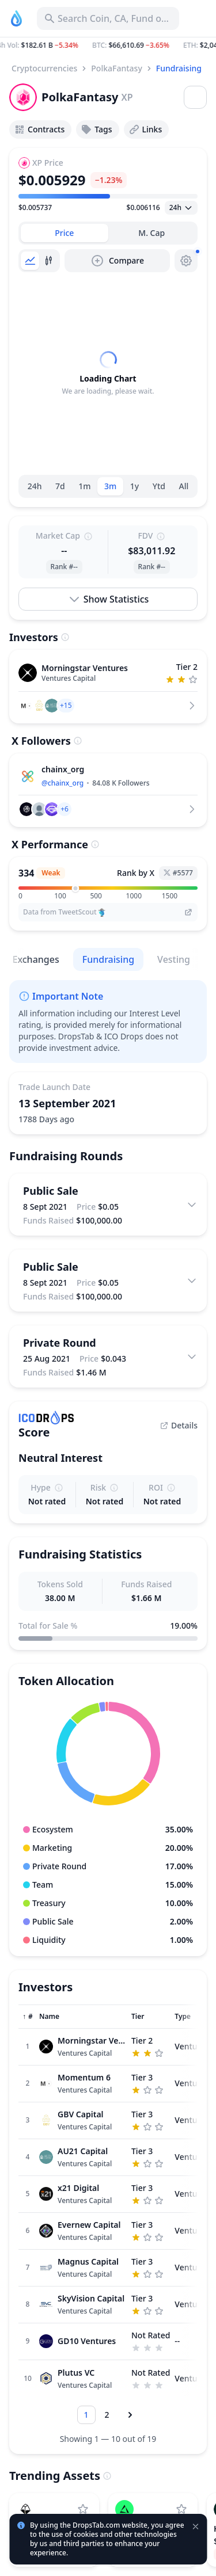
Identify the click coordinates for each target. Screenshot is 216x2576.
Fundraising (179, 68)
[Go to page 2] (107, 2415)
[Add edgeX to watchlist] (181, 2509)
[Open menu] (195, 97)
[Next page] (130, 2415)
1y (134, 486)
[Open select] (181, 208)
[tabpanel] (108, 373)
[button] (108, 45)
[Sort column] (27, 2016)
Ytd (159, 486)
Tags (96, 129)
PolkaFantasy (116, 68)
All (184, 486)
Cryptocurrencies (44, 68)
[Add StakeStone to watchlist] (83, 2509)
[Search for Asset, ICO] (108, 18)
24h (35, 486)
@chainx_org (62, 783)
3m (110, 486)
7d (60, 486)
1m (84, 486)
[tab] (64, 233)
